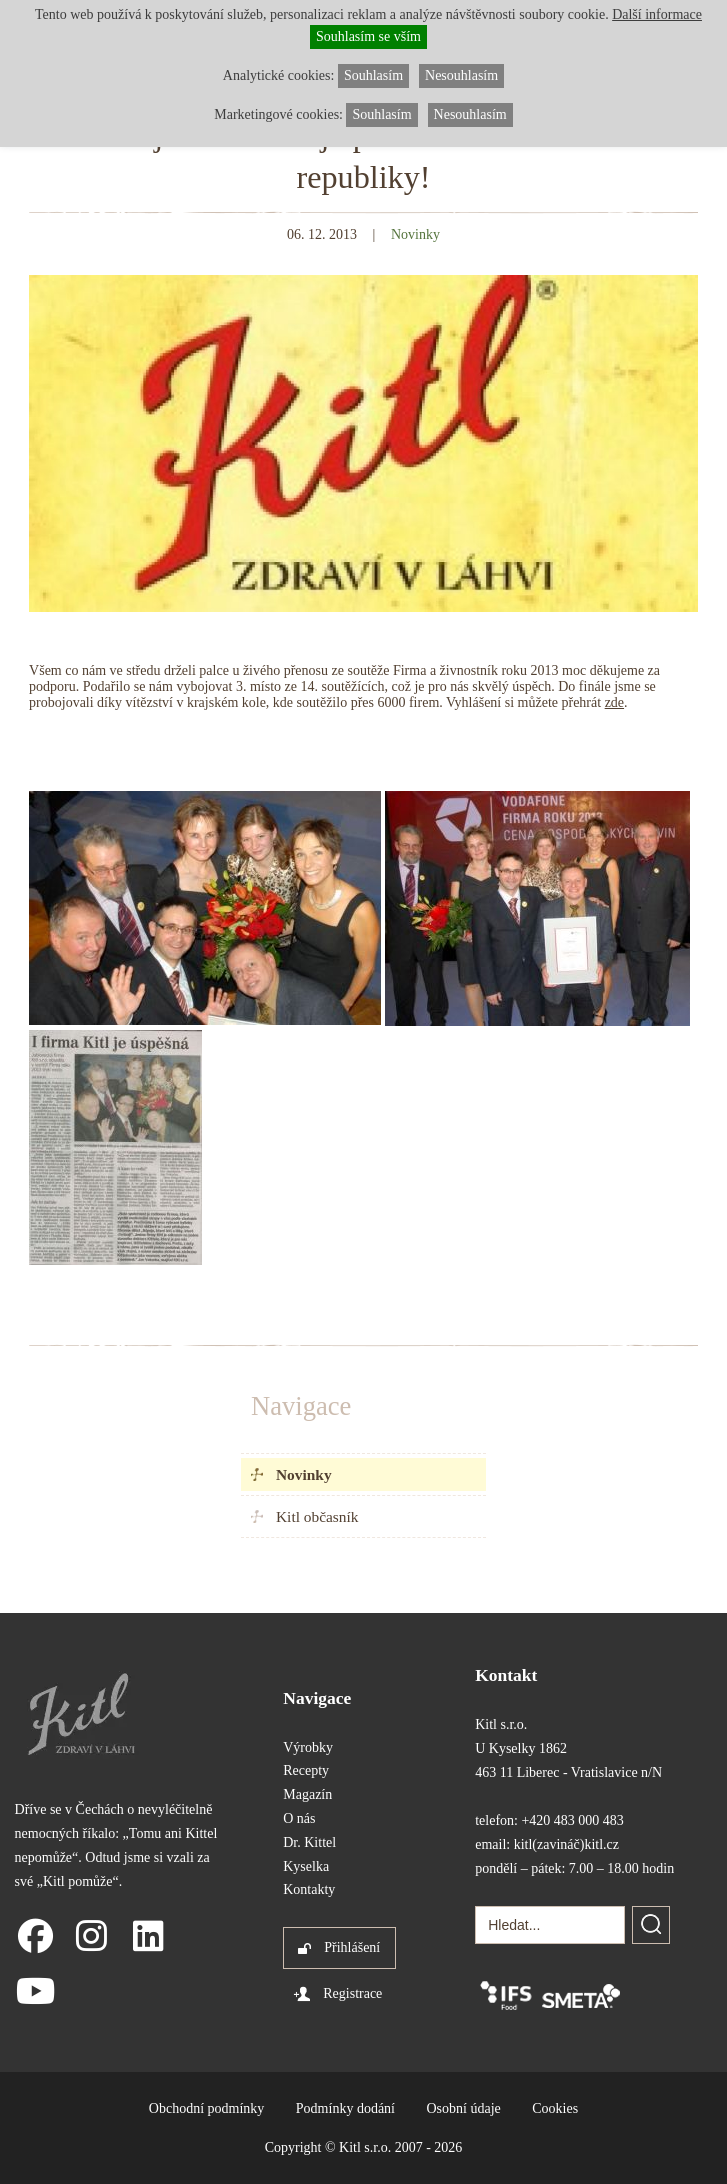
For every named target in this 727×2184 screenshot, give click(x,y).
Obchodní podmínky (207, 2108)
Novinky (304, 1474)
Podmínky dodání (345, 2108)
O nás (299, 1818)
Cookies (555, 2108)
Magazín (307, 1794)
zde (614, 702)
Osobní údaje (464, 2108)
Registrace (352, 1993)
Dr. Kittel (309, 1842)
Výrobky (308, 1747)
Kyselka (306, 1866)
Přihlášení (352, 1947)
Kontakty (309, 1889)
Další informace (657, 14)
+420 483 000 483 (572, 1820)
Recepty (306, 1770)
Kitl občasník (317, 1516)
